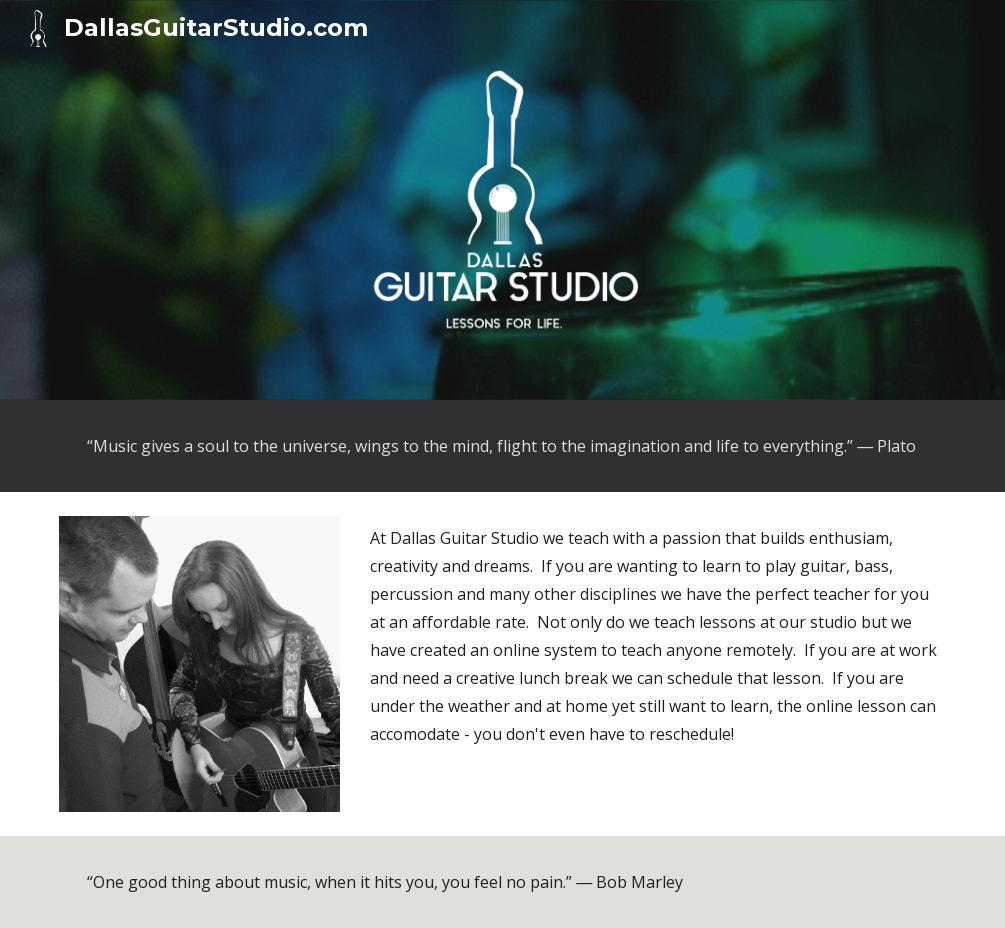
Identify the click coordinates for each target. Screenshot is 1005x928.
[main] (502, 446)
